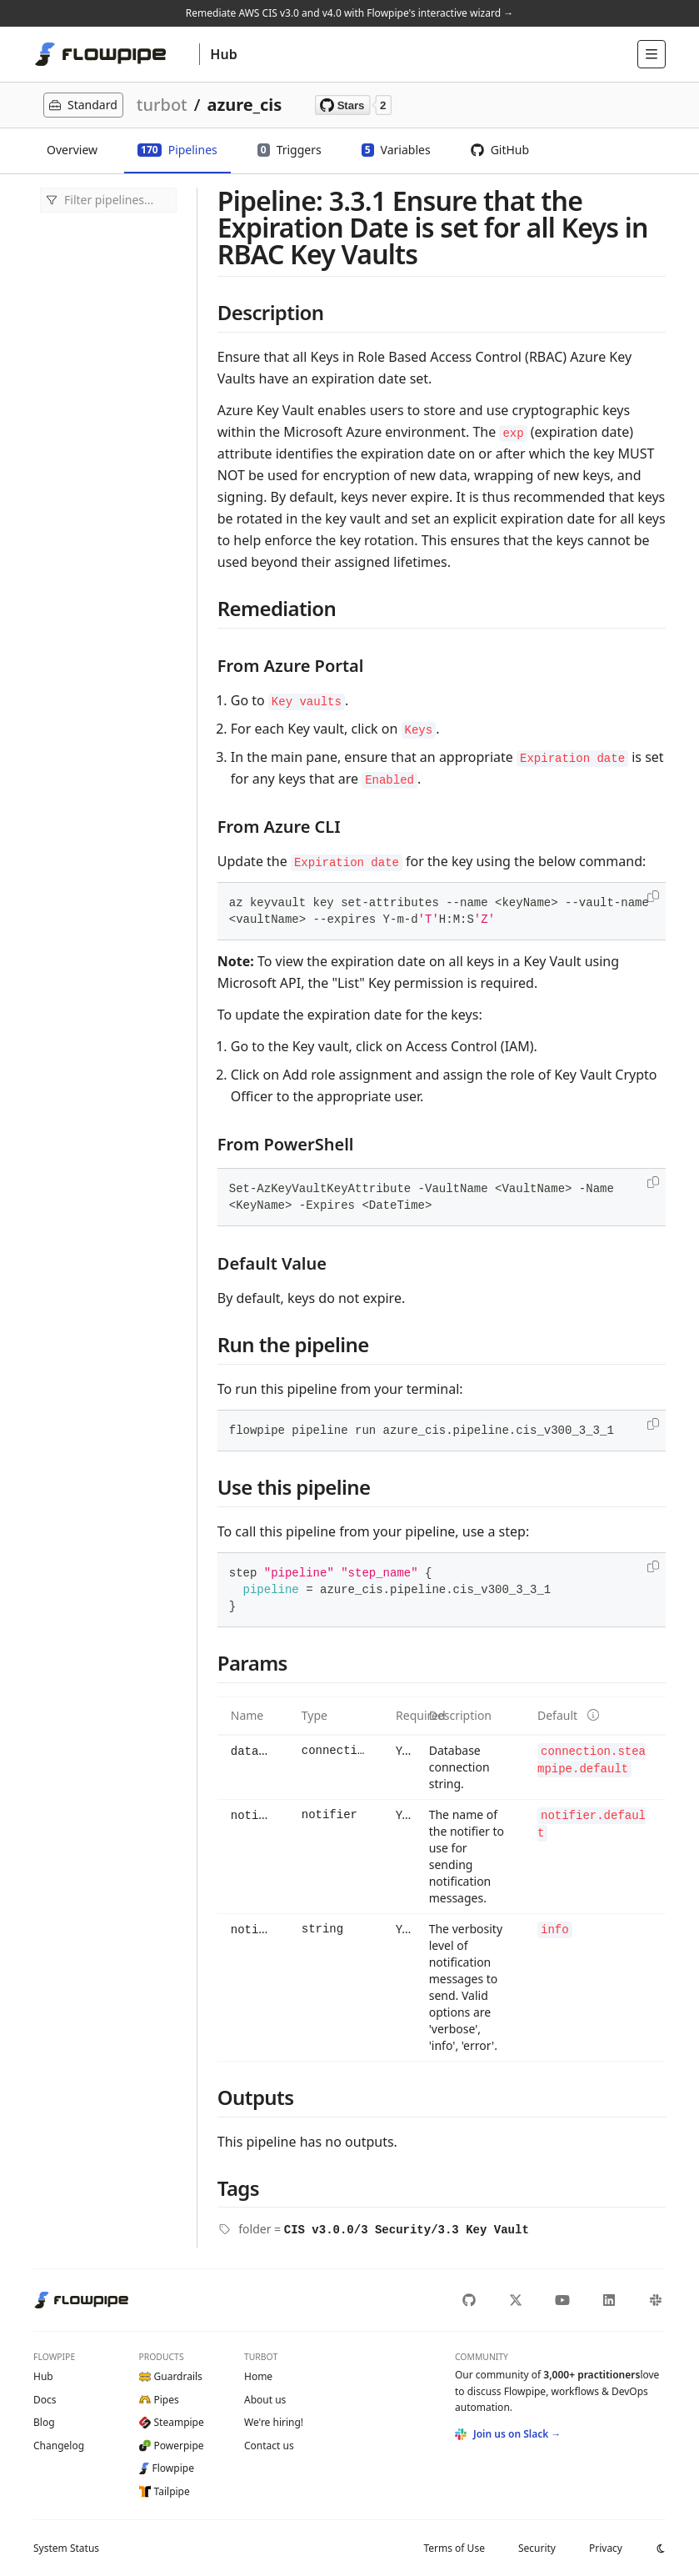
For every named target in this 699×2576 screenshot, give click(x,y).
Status (66, 2548)
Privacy (605, 2548)
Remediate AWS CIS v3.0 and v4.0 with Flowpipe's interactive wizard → (349, 13)
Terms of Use (453, 2548)
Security (537, 2548)
